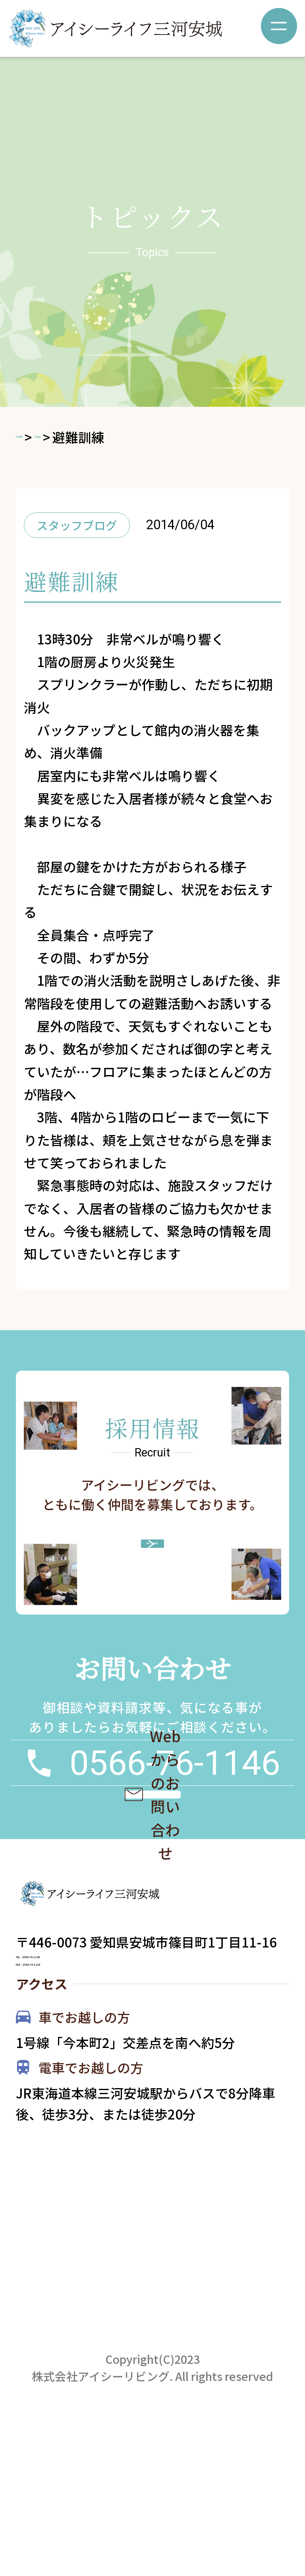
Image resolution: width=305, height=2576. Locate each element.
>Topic (85, 437)
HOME (35, 437)
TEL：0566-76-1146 (76, 2053)
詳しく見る (163, 1560)
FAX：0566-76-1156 (77, 2091)
